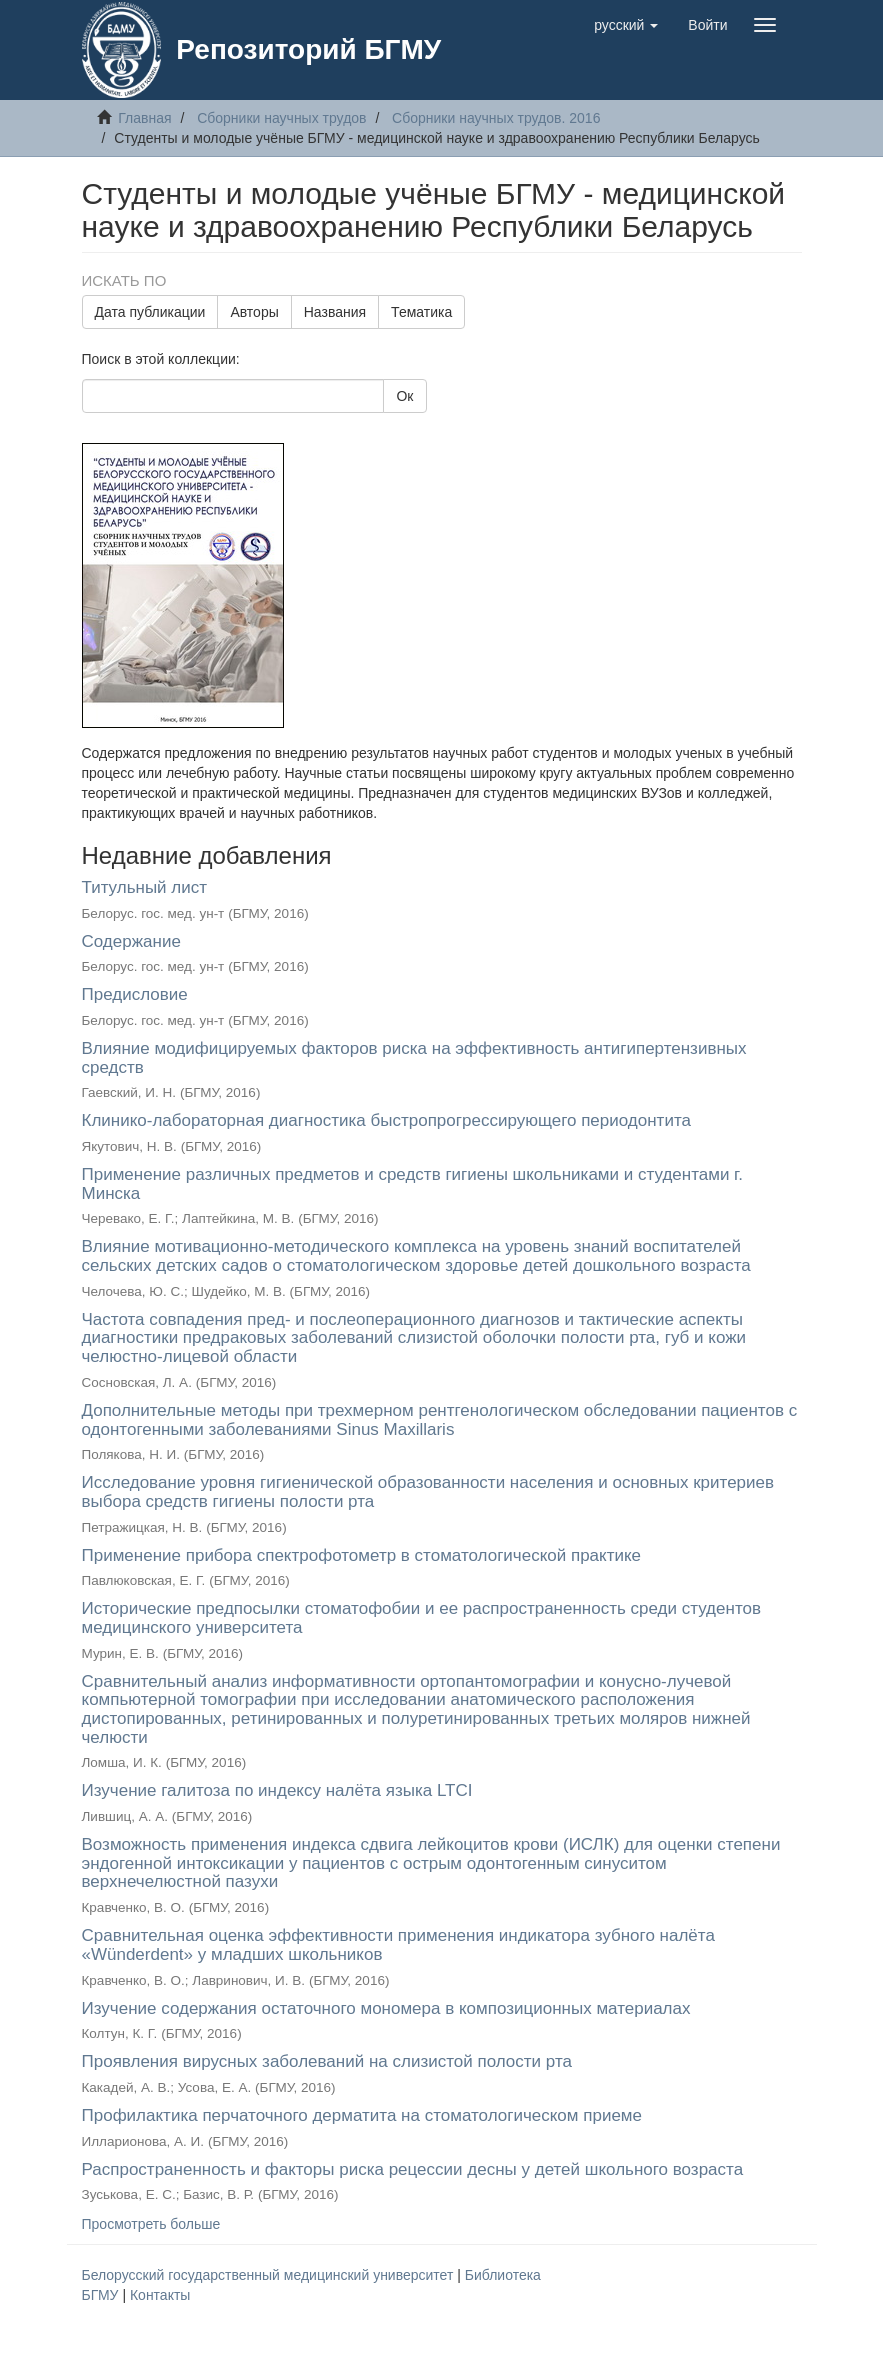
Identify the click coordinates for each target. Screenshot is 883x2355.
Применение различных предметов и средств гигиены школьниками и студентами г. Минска (412, 1184)
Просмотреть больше (151, 2224)
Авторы (254, 312)
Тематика (421, 312)
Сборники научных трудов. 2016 (496, 118)
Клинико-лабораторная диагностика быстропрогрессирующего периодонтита (386, 1120)
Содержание (131, 941)
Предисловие (135, 994)
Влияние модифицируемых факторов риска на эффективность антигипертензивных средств (414, 1058)
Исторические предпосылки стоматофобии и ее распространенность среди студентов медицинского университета (421, 1618)
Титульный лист (145, 887)
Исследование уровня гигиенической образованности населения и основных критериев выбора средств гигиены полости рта (428, 1492)
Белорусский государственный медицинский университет (270, 2275)
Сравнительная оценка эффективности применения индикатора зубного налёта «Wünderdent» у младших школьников (398, 1945)
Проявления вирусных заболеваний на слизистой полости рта (327, 2061)
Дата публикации (150, 312)
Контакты (160, 2295)
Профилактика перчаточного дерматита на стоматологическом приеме (362, 2115)
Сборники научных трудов (281, 118)
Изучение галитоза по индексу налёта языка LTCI (277, 1790)
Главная (144, 118)
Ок (404, 396)
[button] (626, 25)
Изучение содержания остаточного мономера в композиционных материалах (386, 2008)
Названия (335, 312)
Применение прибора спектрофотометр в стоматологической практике (362, 1555)
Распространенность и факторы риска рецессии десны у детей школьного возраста (413, 2169)
